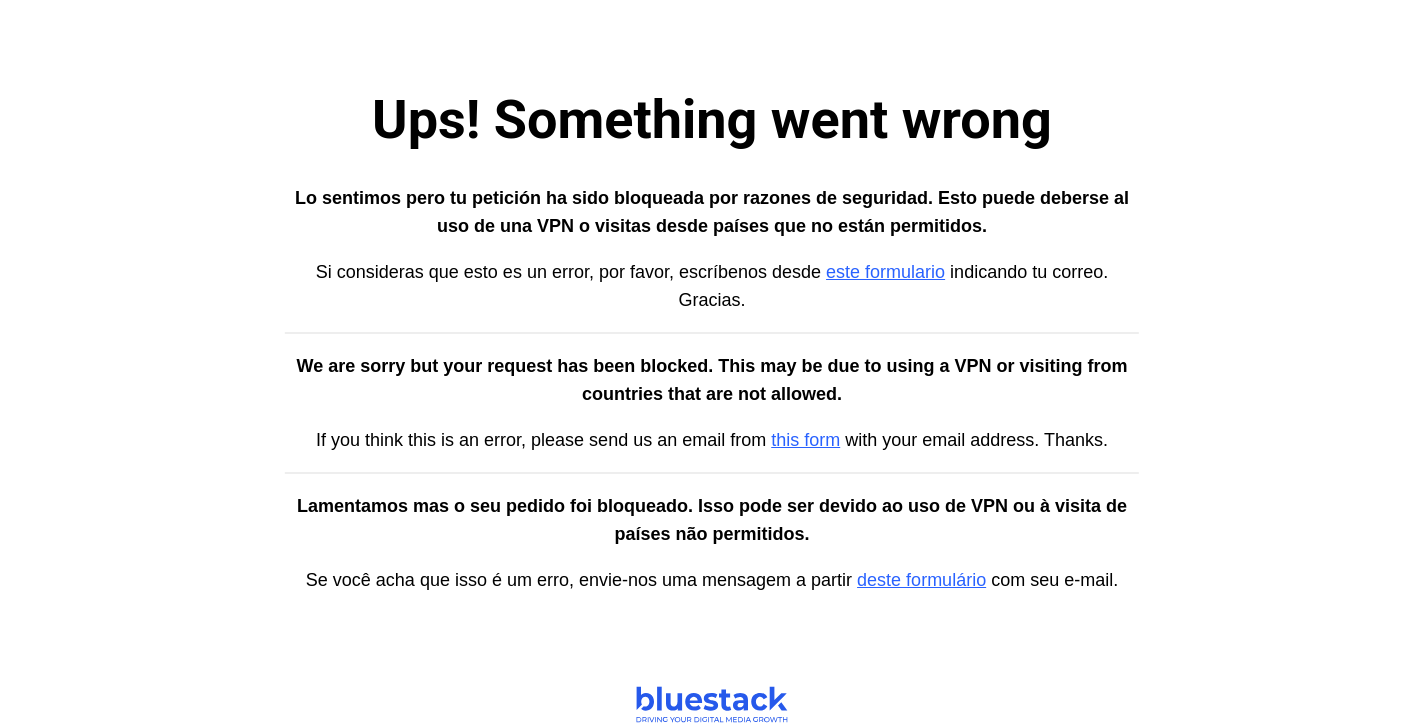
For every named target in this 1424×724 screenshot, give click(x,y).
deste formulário (921, 580)
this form (805, 440)
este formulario (885, 272)
